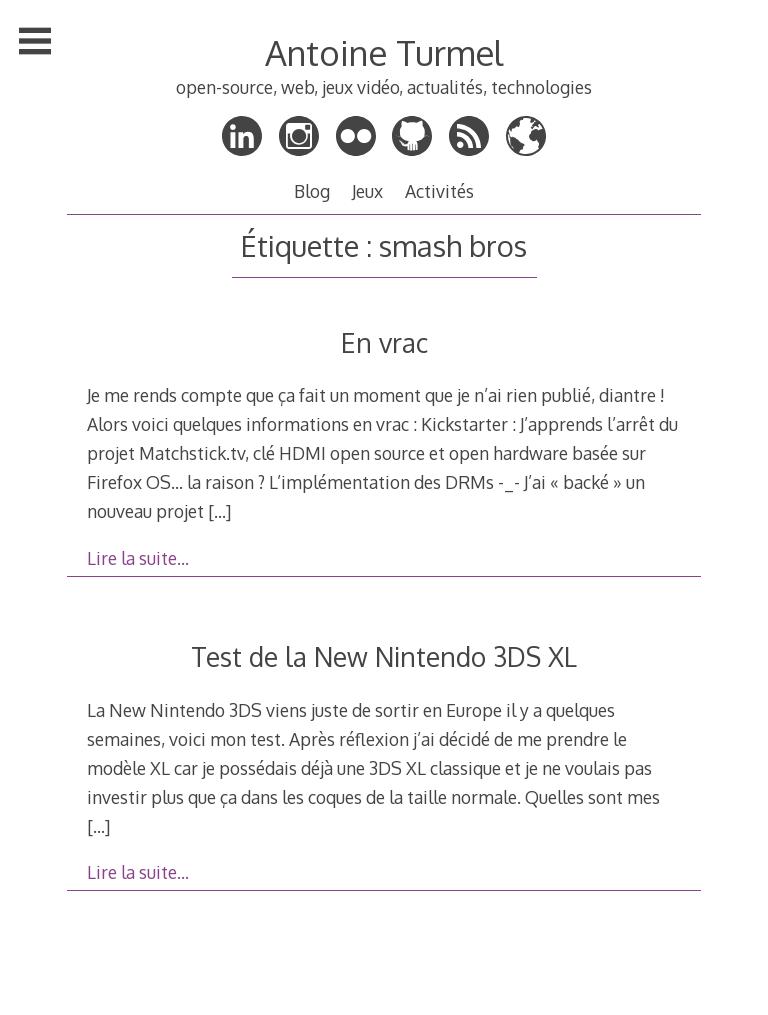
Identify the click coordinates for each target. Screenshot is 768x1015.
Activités (439, 191)
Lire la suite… (138, 558)
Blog (312, 191)
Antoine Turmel (384, 52)
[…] (219, 511)
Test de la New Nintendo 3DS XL (384, 656)
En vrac (384, 342)
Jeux (367, 191)
